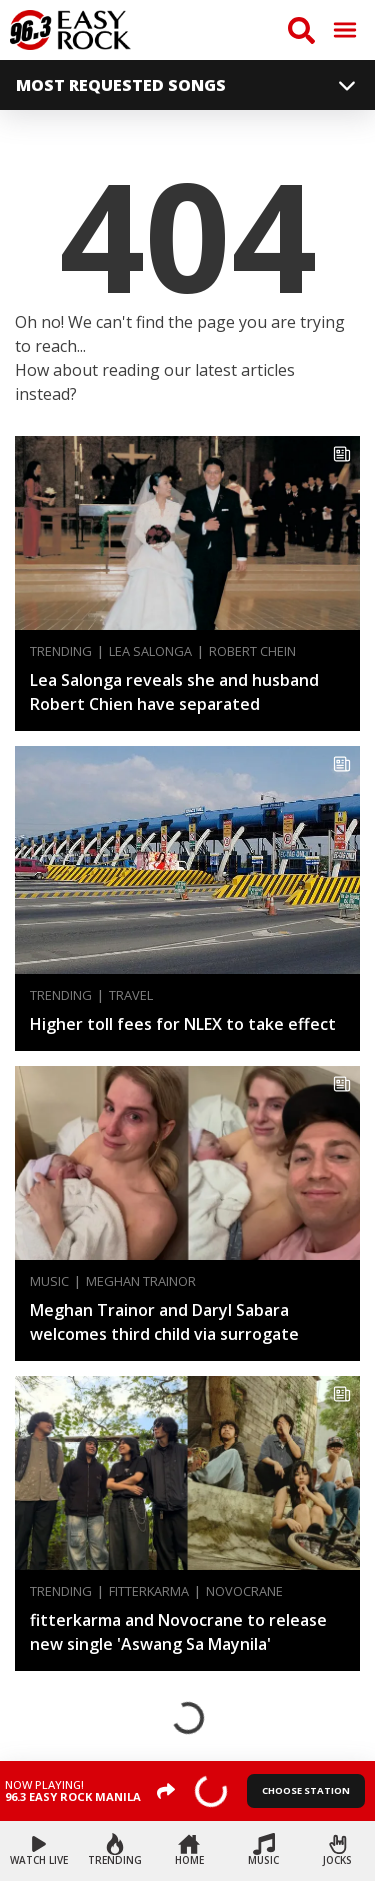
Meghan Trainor (141, 1281)
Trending (61, 651)
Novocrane (244, 1591)
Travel (131, 995)
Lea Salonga (150, 651)
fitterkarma (149, 1591)
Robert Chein (252, 651)
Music (49, 1281)
